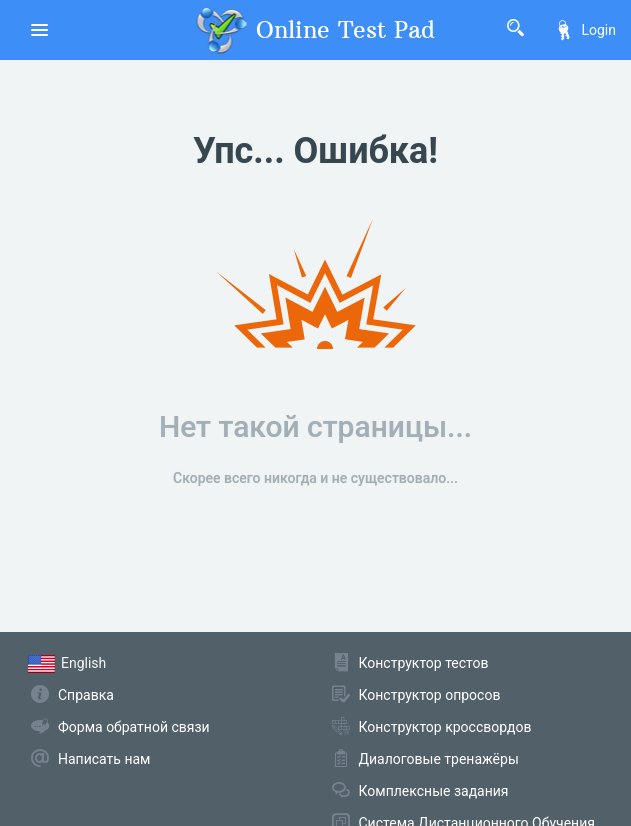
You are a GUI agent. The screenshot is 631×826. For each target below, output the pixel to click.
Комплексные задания (434, 791)
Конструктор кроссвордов (445, 727)
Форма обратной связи (134, 727)
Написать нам (104, 759)
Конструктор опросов (430, 695)
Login (585, 30)
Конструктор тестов (424, 663)
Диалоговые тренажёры (439, 759)
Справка (86, 695)
